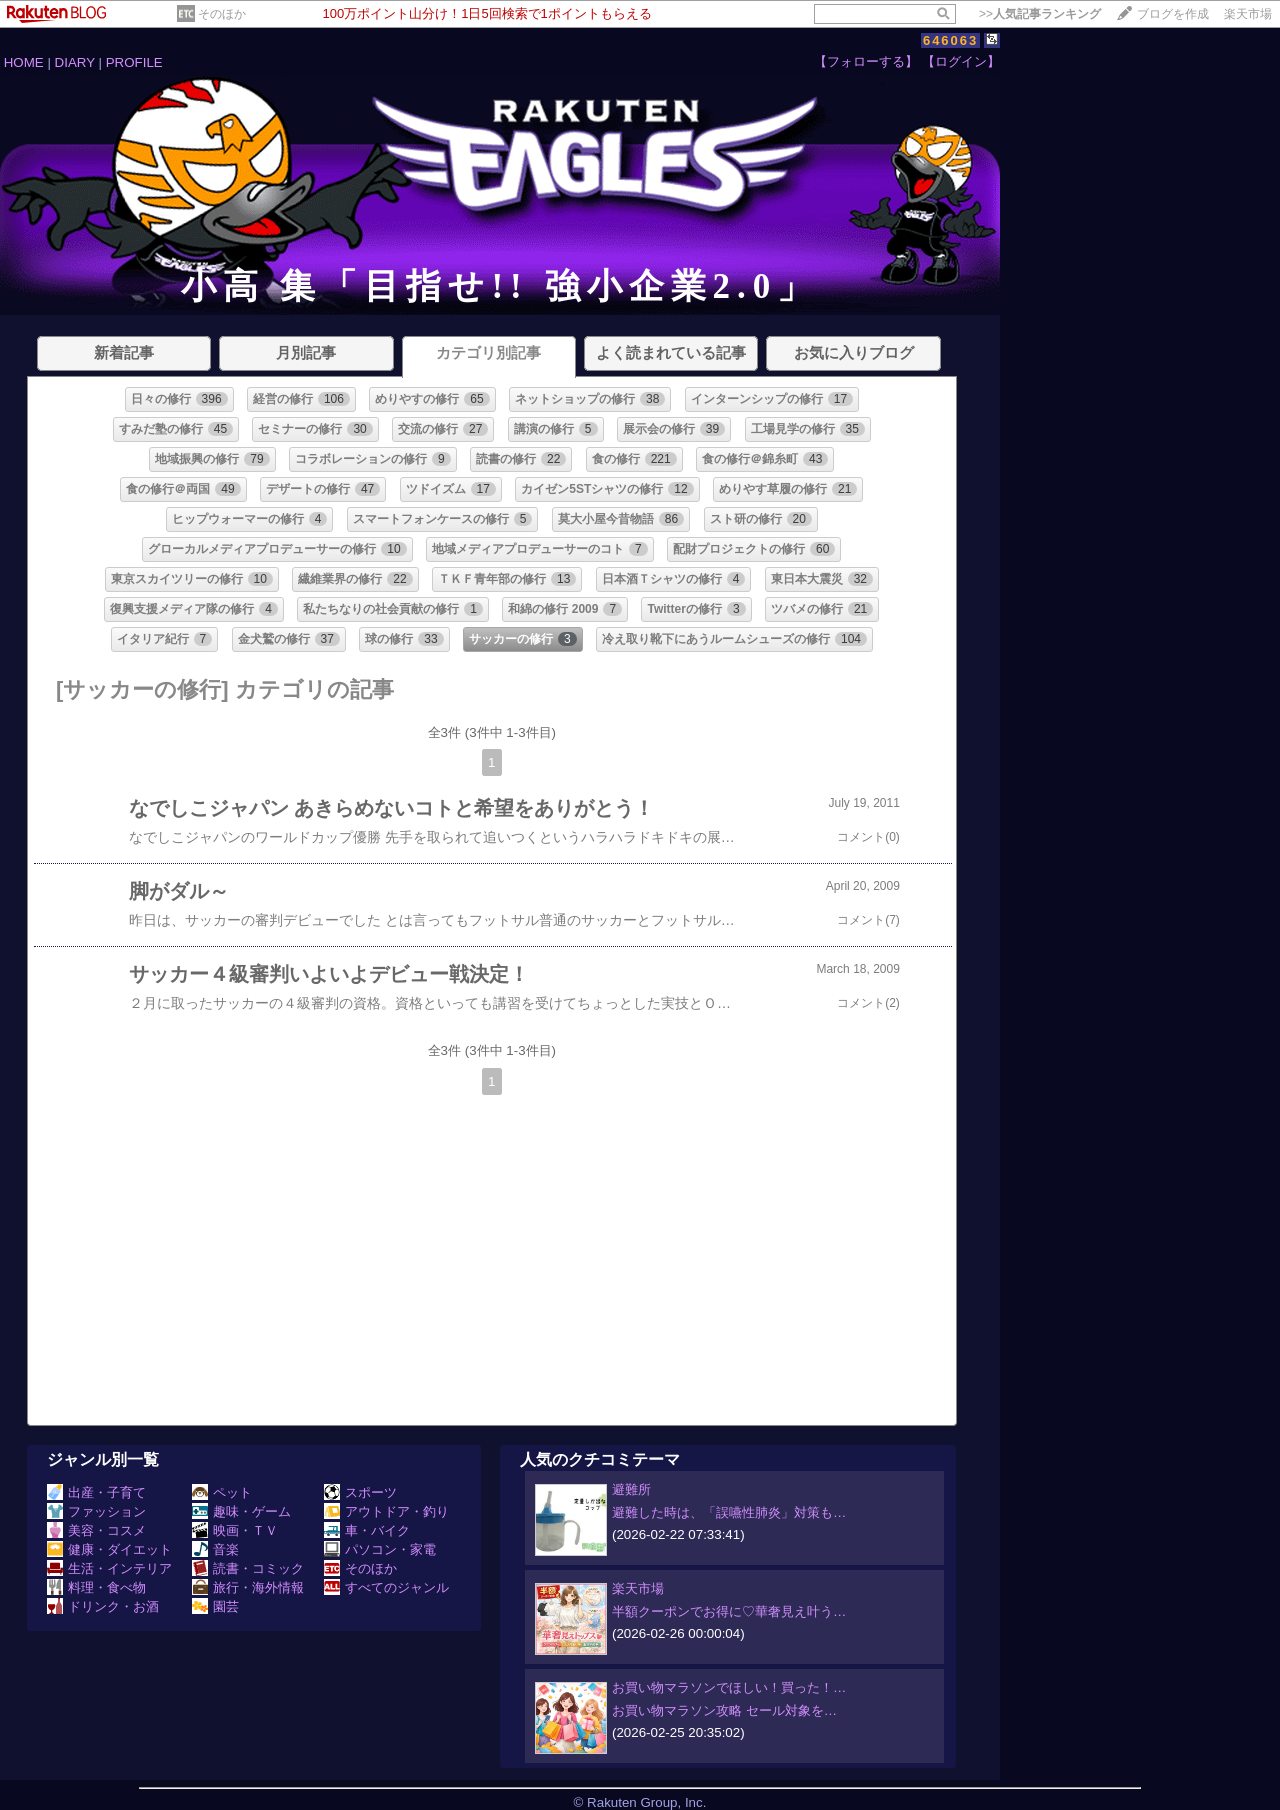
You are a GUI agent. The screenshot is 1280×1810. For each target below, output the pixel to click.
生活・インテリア (109, 1568)
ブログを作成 (1173, 14)
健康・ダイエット (109, 1549)
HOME (24, 62)
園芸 (215, 1606)
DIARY (75, 62)
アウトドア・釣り (386, 1511)
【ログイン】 (961, 61)
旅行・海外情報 (248, 1587)
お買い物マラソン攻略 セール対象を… (724, 1710)
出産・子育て (96, 1492)
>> (1040, 14)
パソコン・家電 (380, 1549)
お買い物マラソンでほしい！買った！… (729, 1687)
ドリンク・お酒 (103, 1606)
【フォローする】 (866, 61)
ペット (222, 1492)
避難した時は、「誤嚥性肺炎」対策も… (729, 1512)
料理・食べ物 (96, 1587)
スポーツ (360, 1492)
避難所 (631, 1489)
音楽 (215, 1549)
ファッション (96, 1511)
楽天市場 (1248, 14)
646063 (950, 40)
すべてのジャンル (386, 1587)
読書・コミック (248, 1568)
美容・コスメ (96, 1530)
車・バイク (367, 1530)
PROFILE (134, 62)
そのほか (222, 14)
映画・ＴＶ (235, 1530)
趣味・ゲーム (241, 1511)
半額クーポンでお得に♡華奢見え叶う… (729, 1611)
